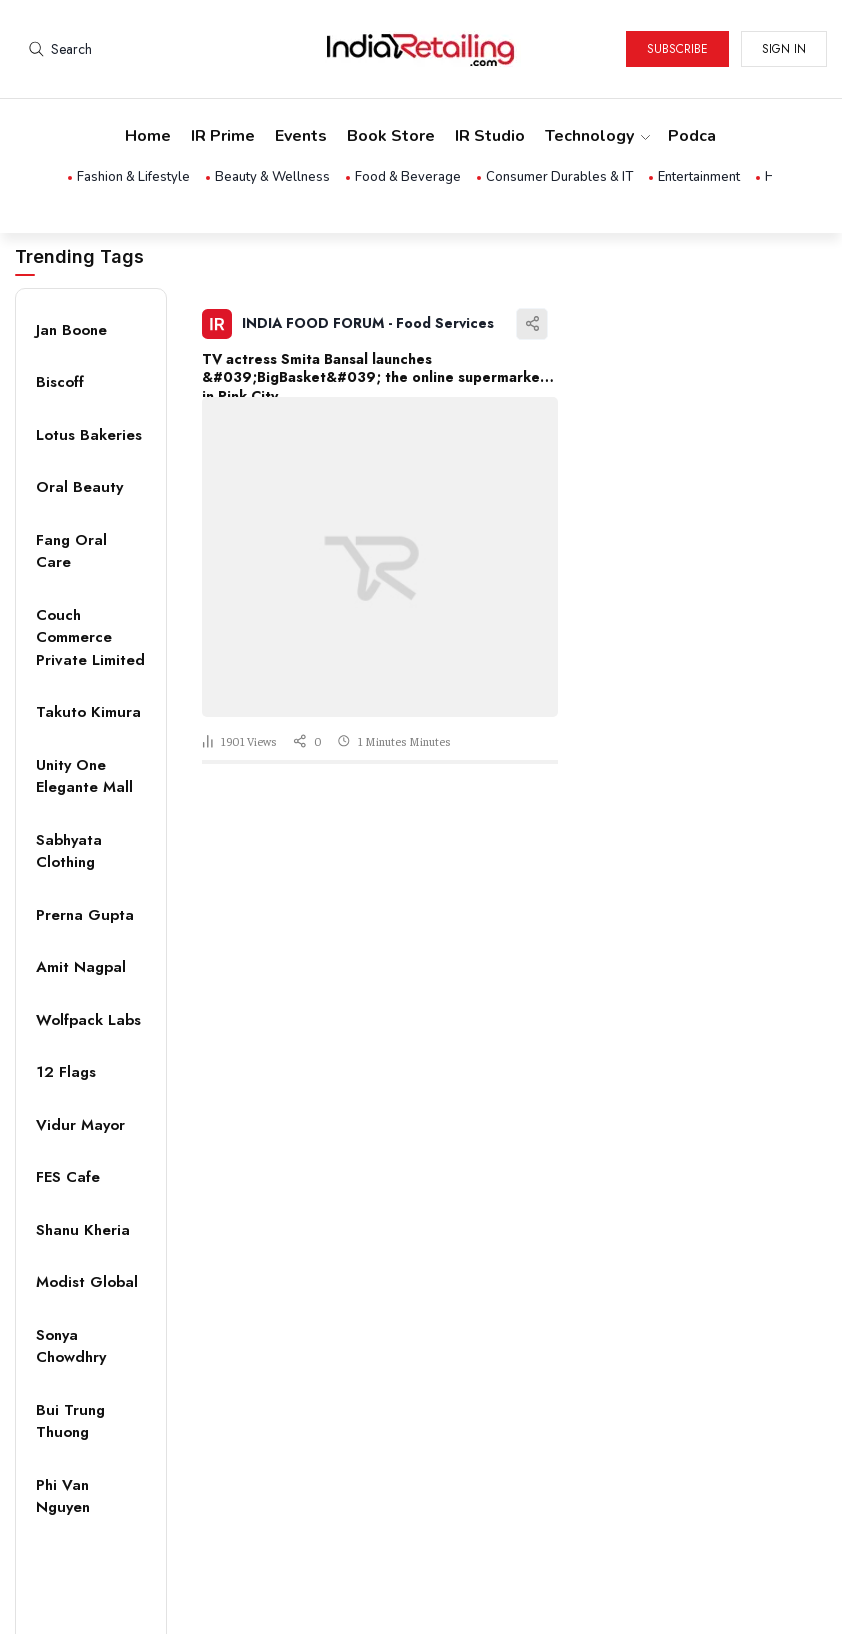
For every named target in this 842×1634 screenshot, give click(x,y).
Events (301, 136)
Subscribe (677, 49)
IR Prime (223, 136)
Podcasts (704, 136)
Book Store (391, 136)
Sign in (784, 49)
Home (148, 136)
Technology (596, 136)
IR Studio (490, 136)
